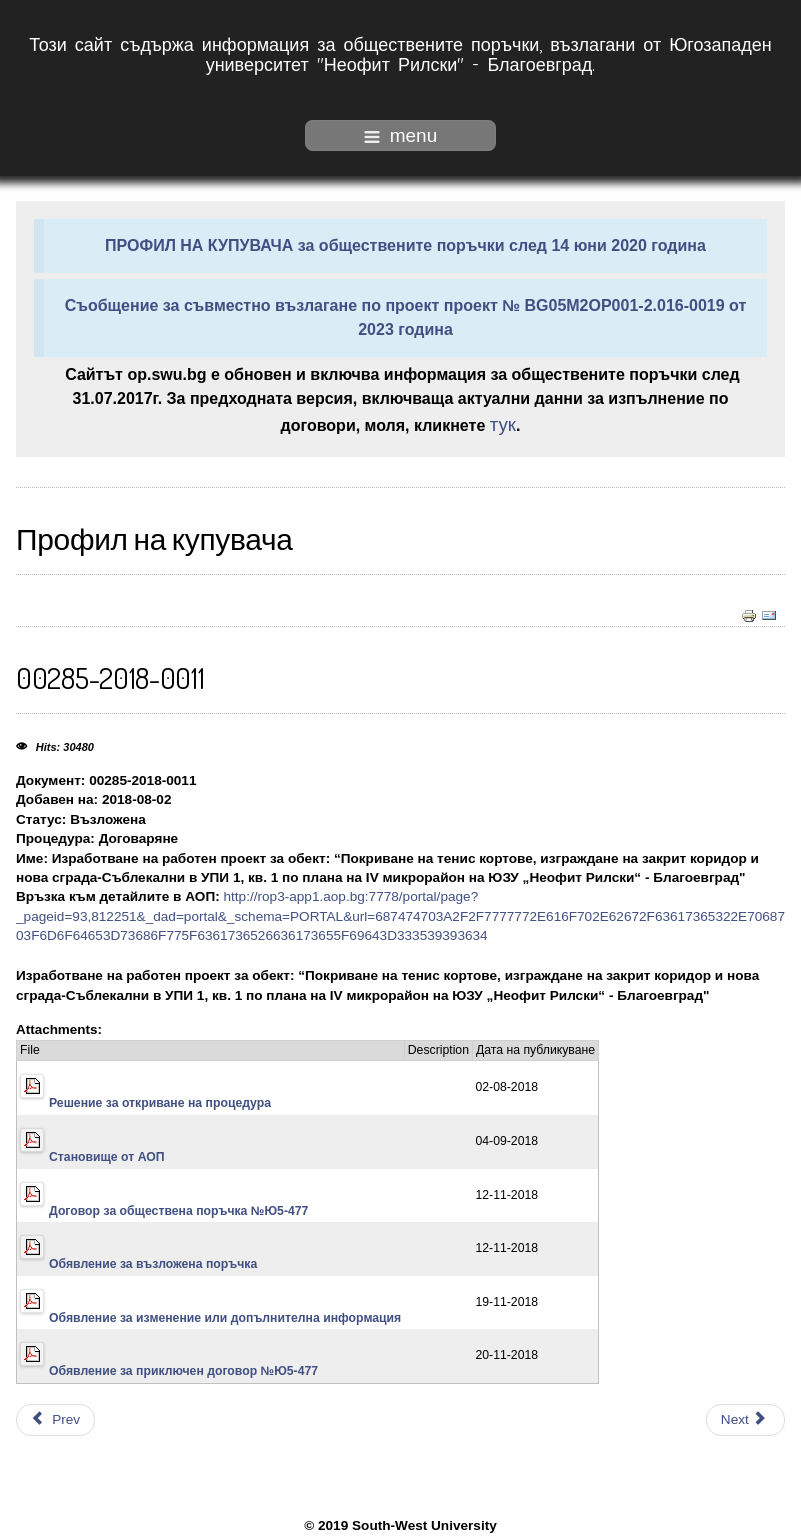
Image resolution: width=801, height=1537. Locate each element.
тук (503, 424)
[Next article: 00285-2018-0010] (745, 1420)
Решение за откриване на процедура (160, 1103)
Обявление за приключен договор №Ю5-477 (183, 1371)
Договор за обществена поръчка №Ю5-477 (178, 1211)
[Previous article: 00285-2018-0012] (55, 1420)
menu (401, 135)
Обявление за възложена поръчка (153, 1264)
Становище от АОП (107, 1157)
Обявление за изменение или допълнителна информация (225, 1318)
